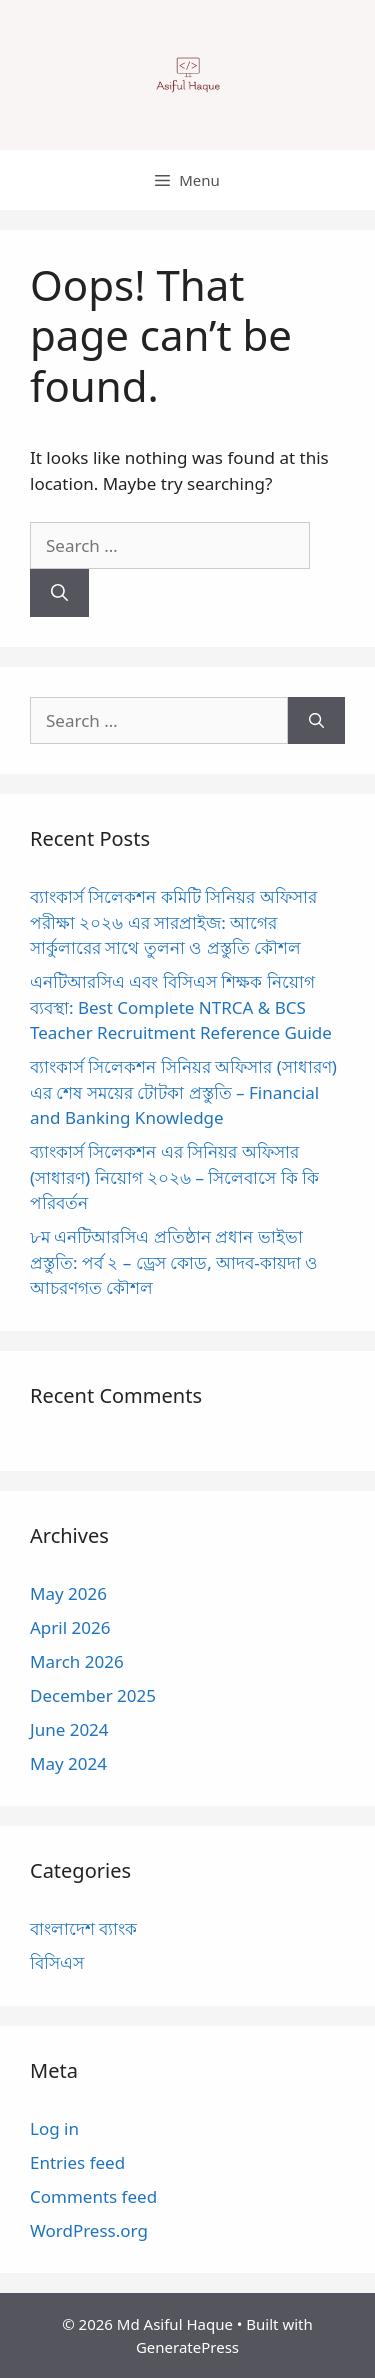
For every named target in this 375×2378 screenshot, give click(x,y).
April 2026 (70, 1627)
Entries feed (77, 2162)
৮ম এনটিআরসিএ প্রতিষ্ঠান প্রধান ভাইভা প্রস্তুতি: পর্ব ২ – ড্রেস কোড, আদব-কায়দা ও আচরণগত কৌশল (174, 1262)
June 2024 (69, 1729)
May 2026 (68, 1593)
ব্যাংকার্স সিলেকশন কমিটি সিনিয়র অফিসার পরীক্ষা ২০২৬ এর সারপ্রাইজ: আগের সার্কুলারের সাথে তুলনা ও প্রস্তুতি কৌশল (173, 922)
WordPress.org (89, 2230)
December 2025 (93, 1695)
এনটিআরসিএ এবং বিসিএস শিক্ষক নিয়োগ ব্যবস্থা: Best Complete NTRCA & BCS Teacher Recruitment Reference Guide (181, 1007)
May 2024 (68, 1763)
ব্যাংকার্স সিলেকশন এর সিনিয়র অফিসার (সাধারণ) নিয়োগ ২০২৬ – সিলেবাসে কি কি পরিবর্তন (174, 1177)
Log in (54, 2128)
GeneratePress (187, 2347)
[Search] (59, 593)
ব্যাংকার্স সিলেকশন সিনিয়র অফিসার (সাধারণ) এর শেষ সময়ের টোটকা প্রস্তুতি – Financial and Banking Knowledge (183, 1092)
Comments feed (93, 2196)
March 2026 (77, 1661)
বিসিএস (57, 1962)
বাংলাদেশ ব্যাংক (83, 1928)
